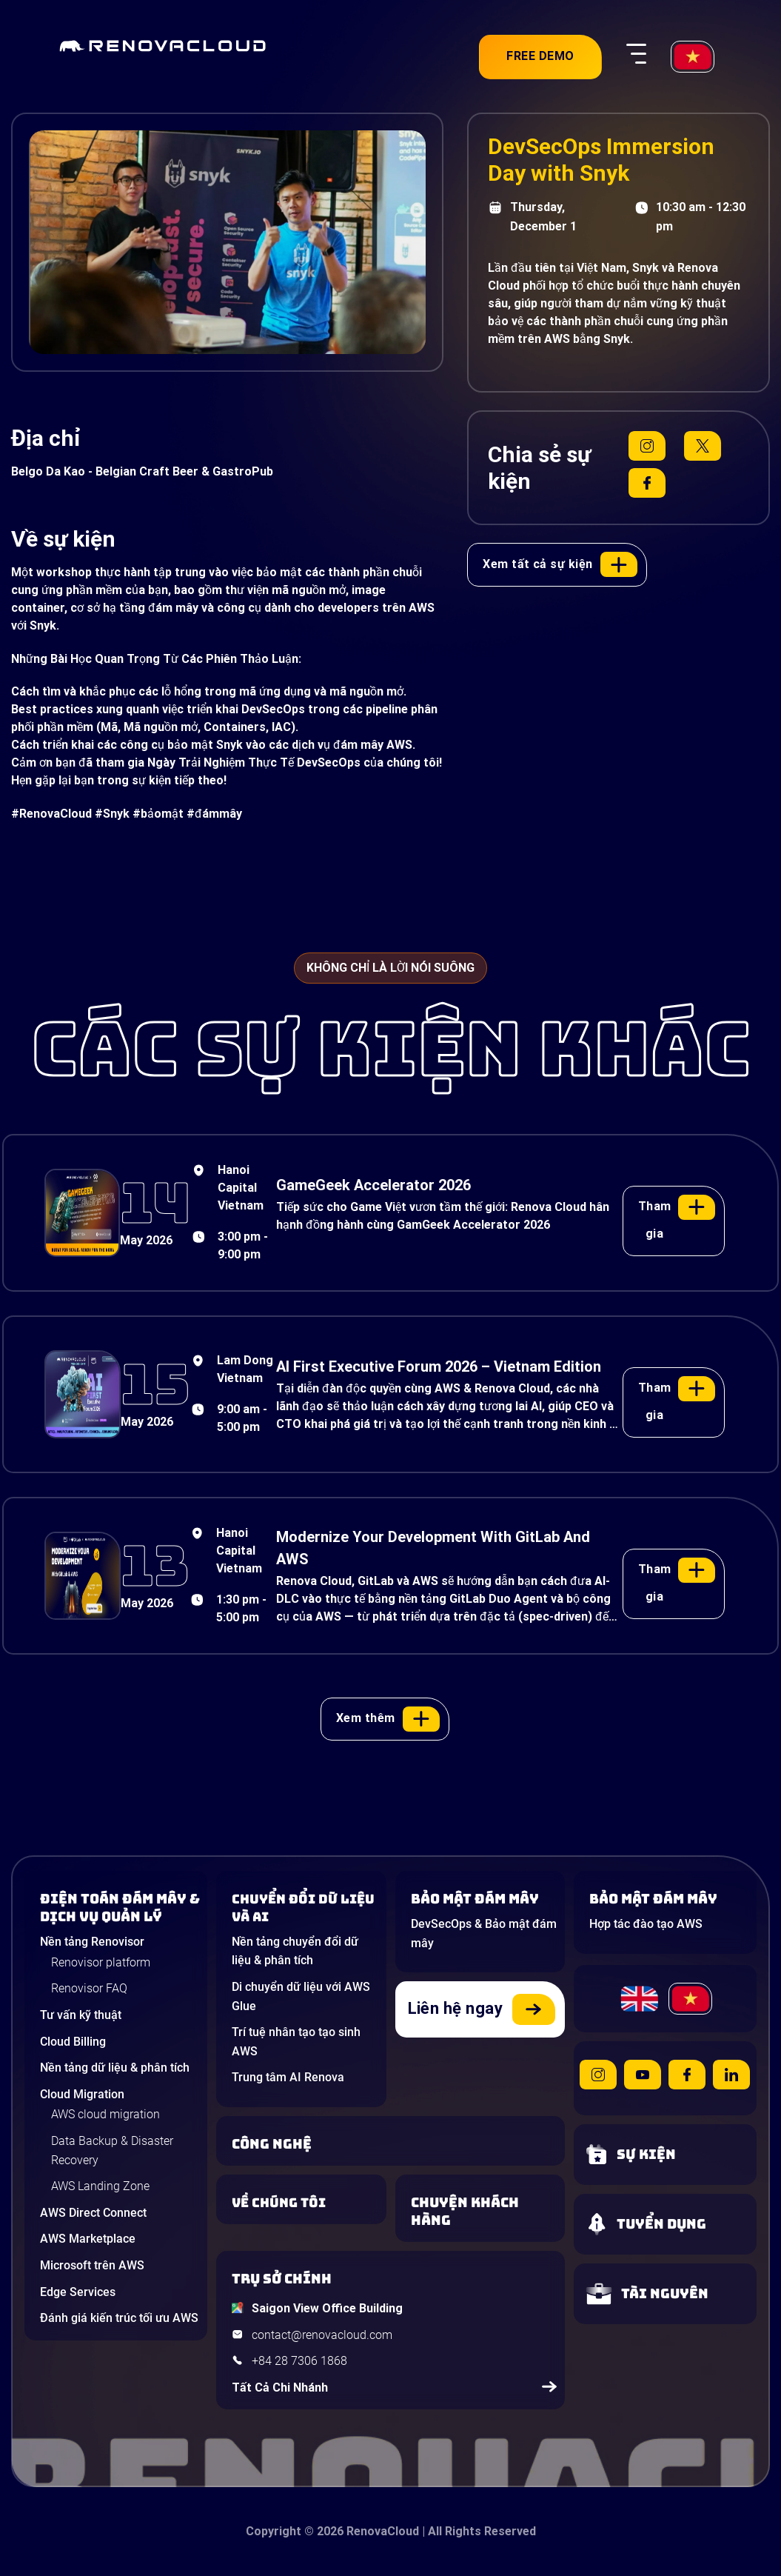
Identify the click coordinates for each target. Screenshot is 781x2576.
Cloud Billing (73, 2042)
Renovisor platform (100, 1962)
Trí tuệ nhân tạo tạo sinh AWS (296, 2041)
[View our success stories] (484, 2211)
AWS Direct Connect (93, 2213)
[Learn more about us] (305, 2203)
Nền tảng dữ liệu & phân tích (115, 2068)
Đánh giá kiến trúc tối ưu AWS (119, 2318)
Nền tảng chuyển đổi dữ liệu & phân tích (295, 1951)
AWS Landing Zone (100, 2186)
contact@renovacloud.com (322, 2335)
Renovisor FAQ (89, 1988)
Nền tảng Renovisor (92, 1942)
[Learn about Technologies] (394, 2144)
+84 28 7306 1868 (299, 2361)
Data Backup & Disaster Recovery (112, 2150)
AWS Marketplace (87, 2239)
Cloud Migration (82, 2094)
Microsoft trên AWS (92, 2265)
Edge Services (77, 2292)
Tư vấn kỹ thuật (80, 2015)
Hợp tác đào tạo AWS (646, 1924)
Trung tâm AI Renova (288, 2077)
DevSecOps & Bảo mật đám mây (484, 1933)
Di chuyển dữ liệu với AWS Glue (301, 1996)
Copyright (273, 2531)
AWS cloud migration (105, 2114)
